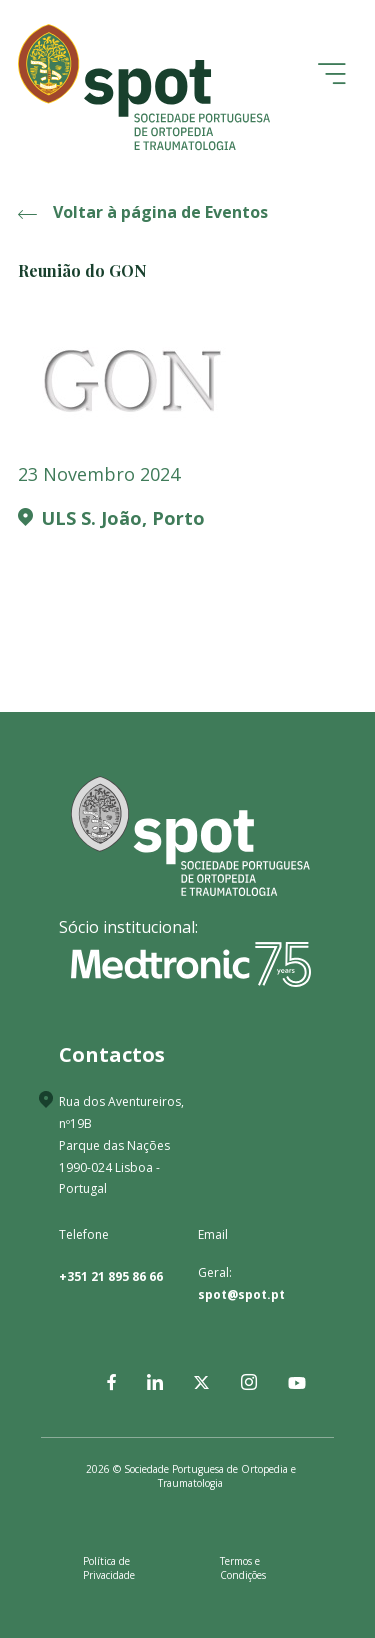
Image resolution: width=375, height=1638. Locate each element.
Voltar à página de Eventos (143, 212)
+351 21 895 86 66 (111, 1276)
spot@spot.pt (241, 1294)
